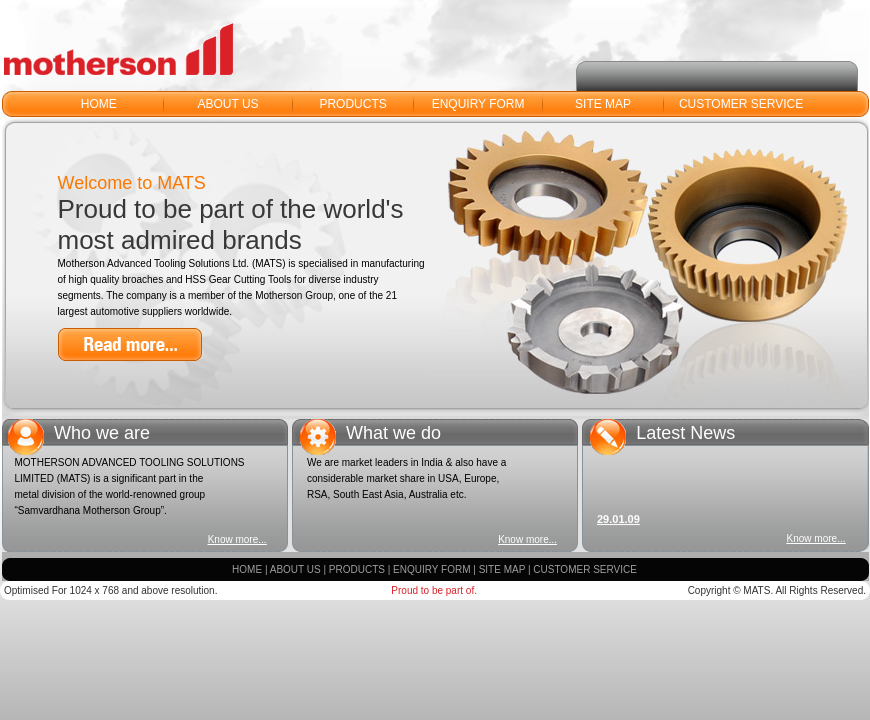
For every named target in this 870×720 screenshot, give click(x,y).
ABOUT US (227, 104)
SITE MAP (603, 104)
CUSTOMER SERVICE (741, 104)
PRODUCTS (352, 104)
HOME (99, 104)
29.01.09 (618, 522)
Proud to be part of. (434, 590)
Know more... (237, 539)
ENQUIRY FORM (478, 104)
